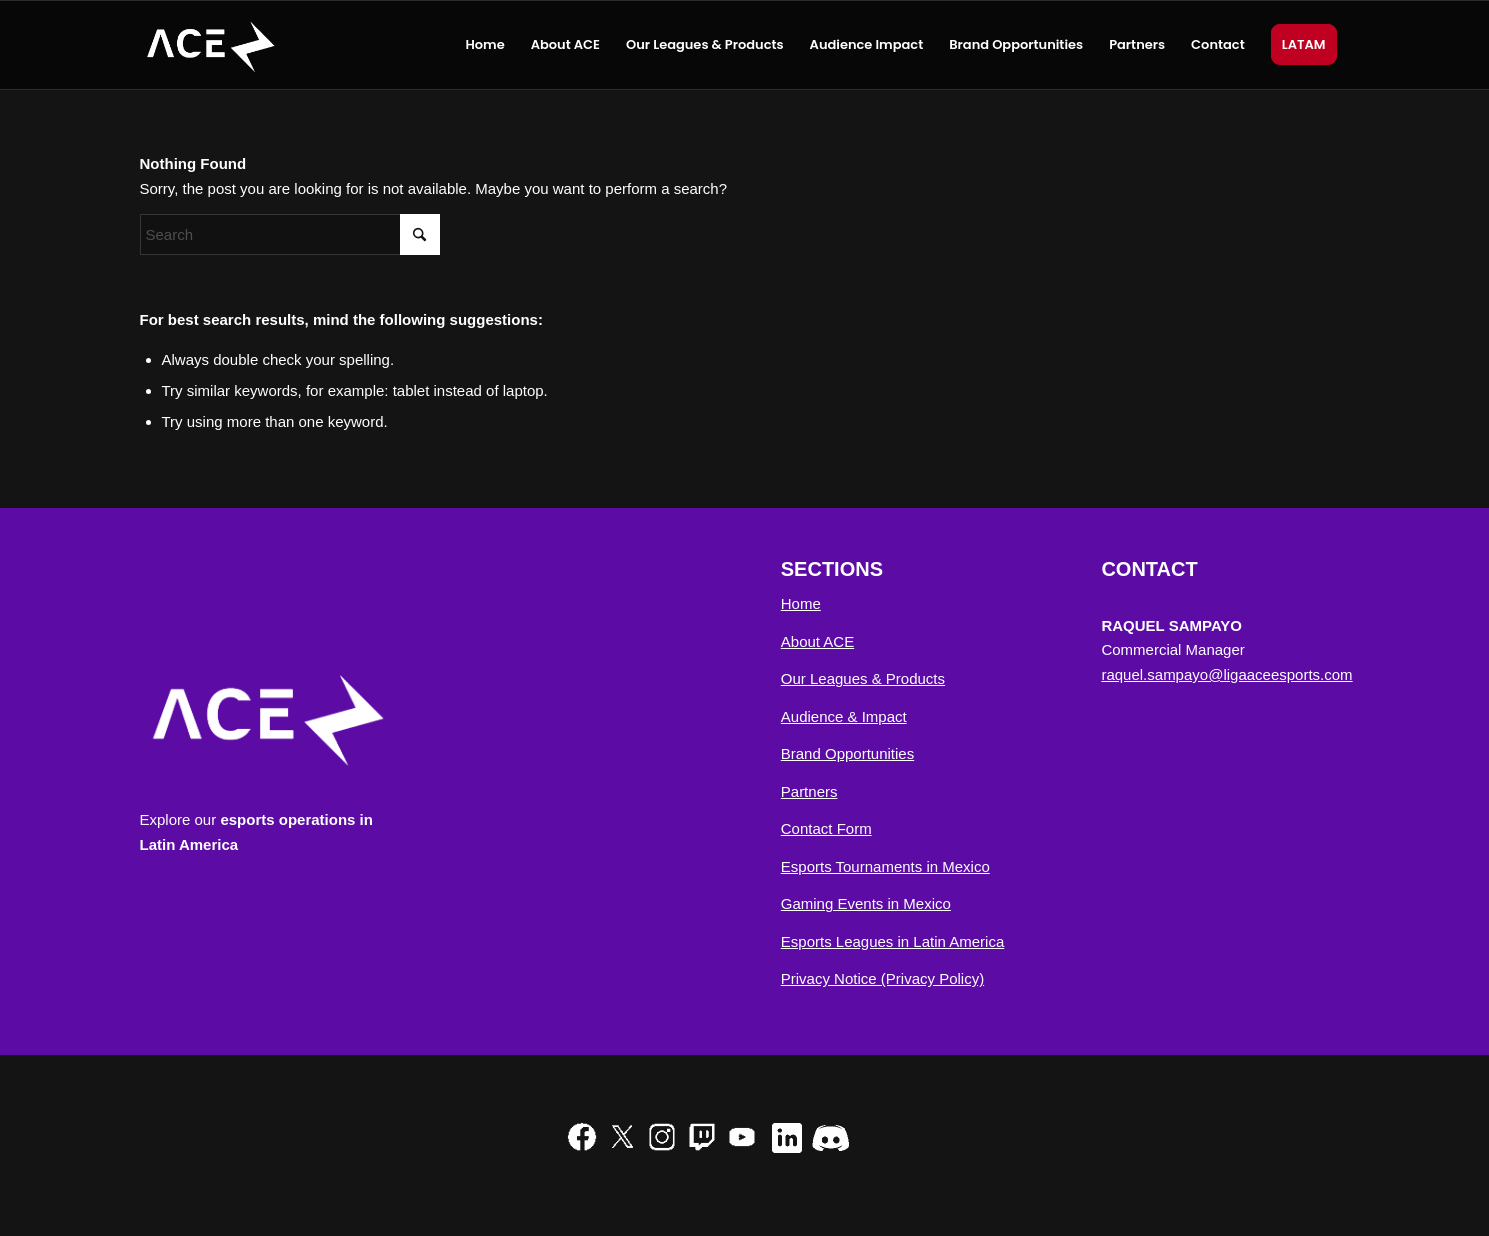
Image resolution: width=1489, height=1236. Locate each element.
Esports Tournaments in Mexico (885, 866)
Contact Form (826, 828)
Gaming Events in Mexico (866, 903)
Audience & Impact (844, 716)
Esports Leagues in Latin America (892, 941)
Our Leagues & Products (863, 678)
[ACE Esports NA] (209, 45)
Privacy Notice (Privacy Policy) (882, 978)
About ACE (817, 641)
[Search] (290, 234)
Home (801, 603)
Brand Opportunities (847, 753)
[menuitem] (484, 45)
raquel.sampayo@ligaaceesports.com (1226, 674)
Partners (809, 791)
